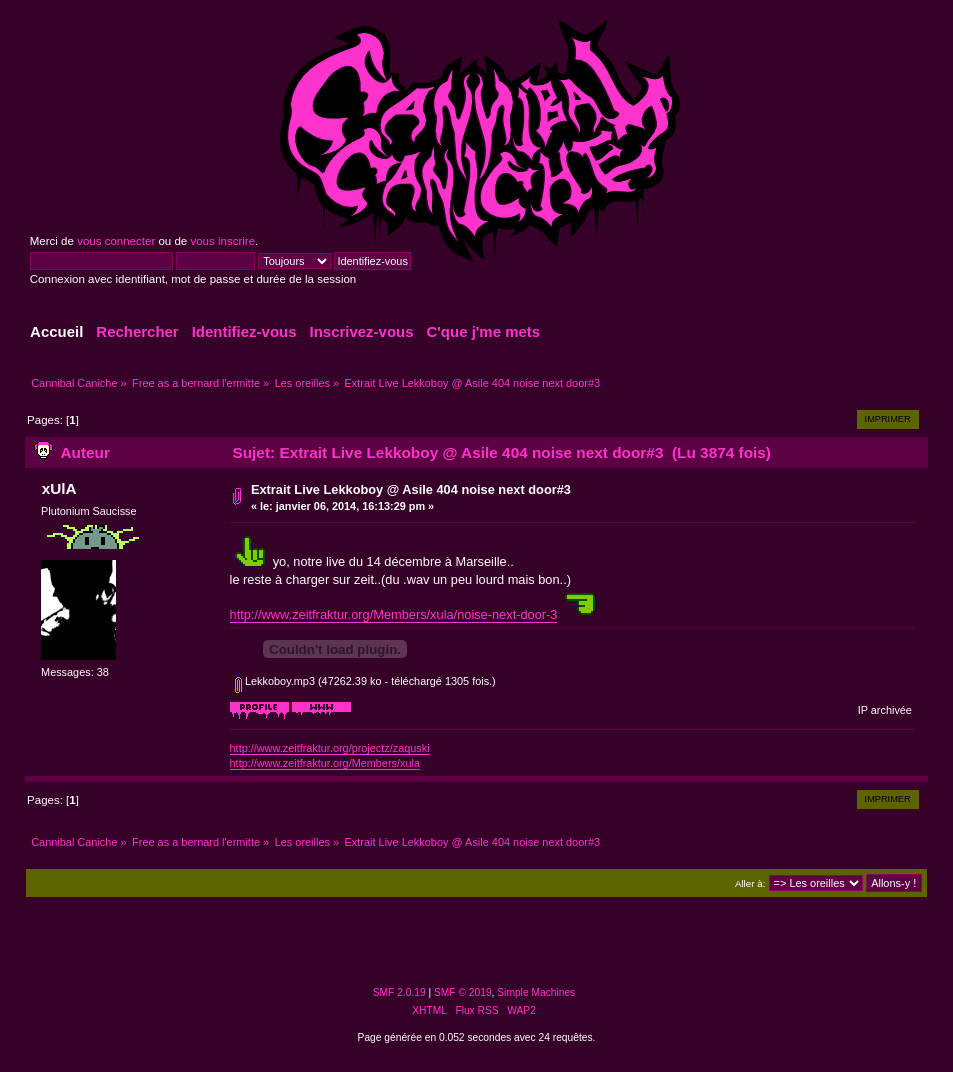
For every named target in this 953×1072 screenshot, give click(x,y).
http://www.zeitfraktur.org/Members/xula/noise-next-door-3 (394, 614)
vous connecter (116, 241)
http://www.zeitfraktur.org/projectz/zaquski (330, 748)
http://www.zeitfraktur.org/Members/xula (325, 763)
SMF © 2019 (463, 992)
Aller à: (750, 883)
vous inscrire (222, 241)
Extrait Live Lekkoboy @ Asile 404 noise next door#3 (411, 489)
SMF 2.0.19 (399, 992)
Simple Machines (536, 992)
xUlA (59, 488)
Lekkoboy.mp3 (275, 681)
